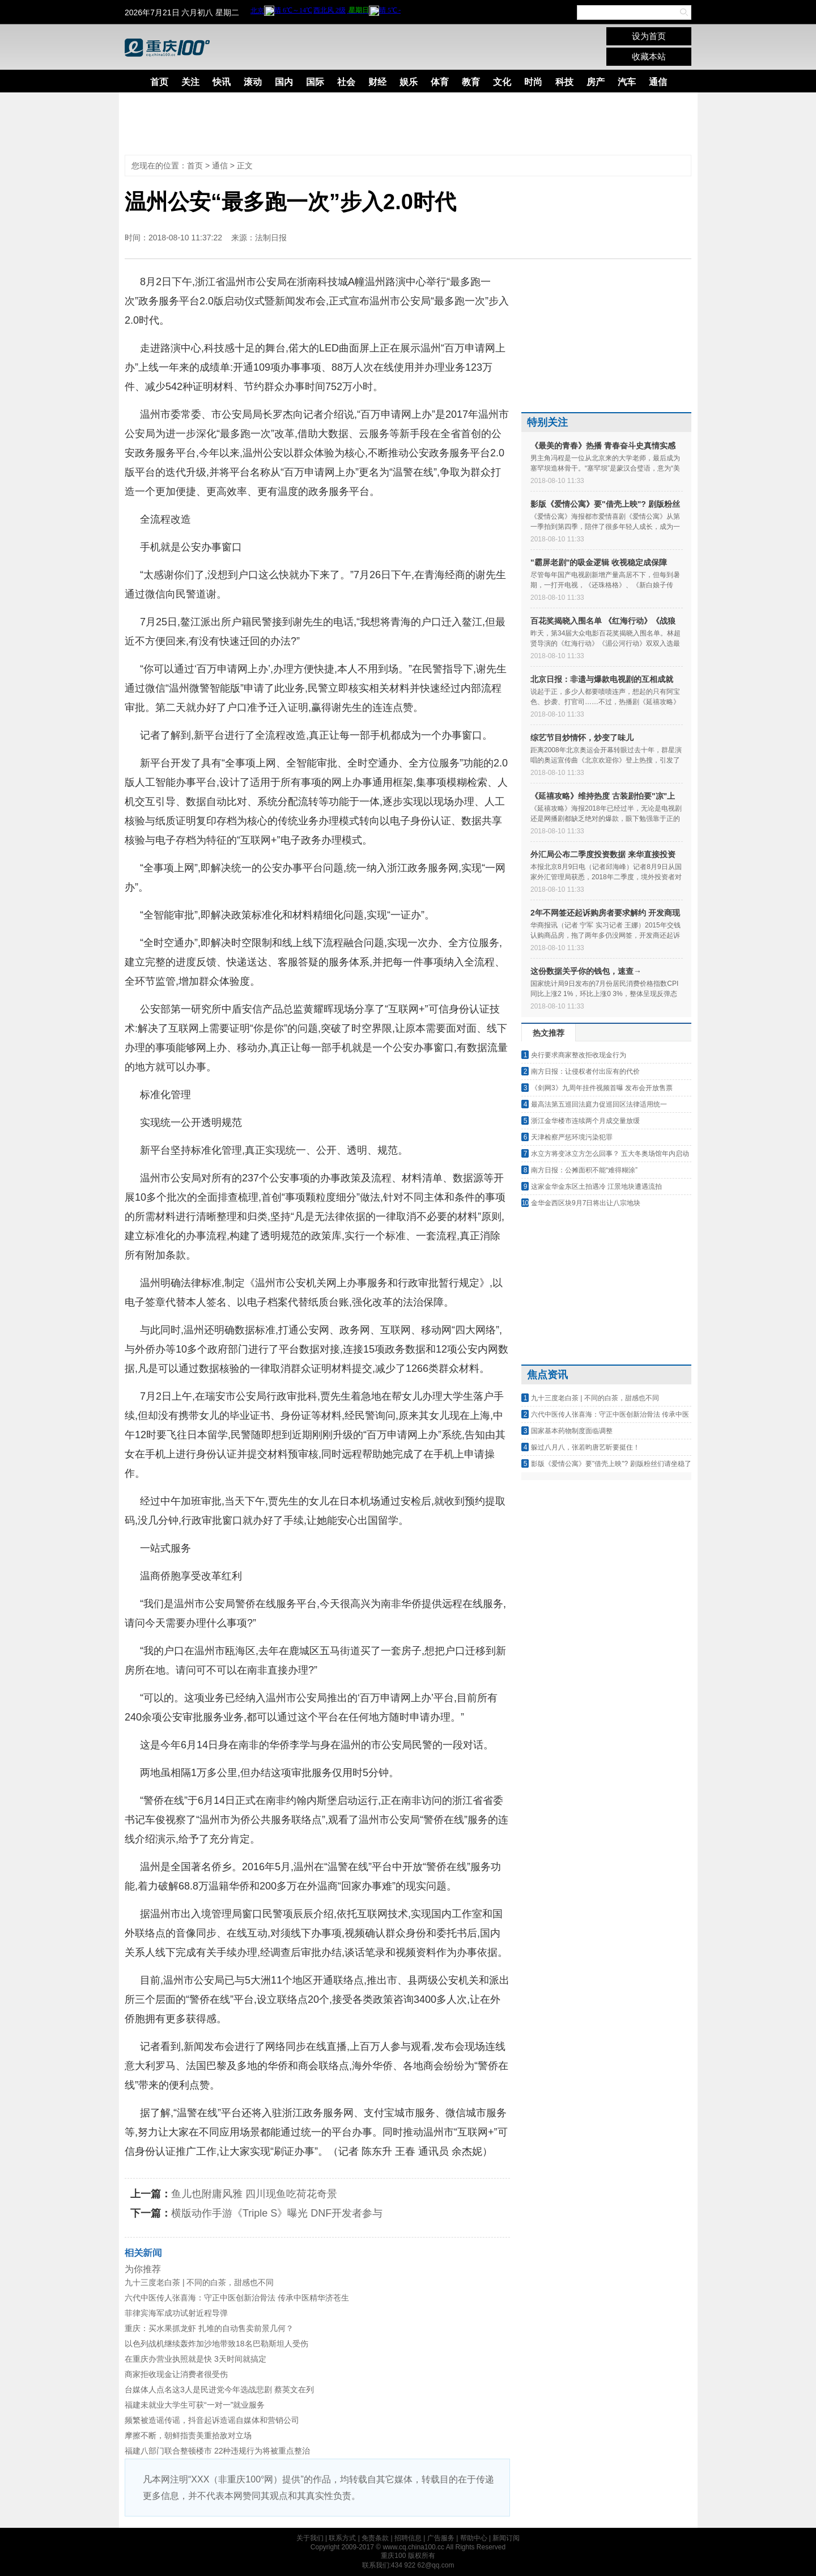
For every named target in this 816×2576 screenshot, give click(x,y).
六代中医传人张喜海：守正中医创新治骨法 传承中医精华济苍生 (237, 2297)
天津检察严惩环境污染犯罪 (572, 1137)
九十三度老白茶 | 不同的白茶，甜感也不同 (199, 2282)
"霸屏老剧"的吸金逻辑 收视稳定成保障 (598, 562)
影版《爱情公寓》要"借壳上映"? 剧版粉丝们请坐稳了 (611, 1464)
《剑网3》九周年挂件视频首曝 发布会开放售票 (602, 1088)
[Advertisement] (399, 123)
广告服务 (440, 2538)
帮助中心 (473, 2538)
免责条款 (375, 2538)
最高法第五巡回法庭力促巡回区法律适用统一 (599, 1104)
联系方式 (342, 2538)
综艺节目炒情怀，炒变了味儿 (582, 737)
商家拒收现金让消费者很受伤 (176, 2374)
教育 (471, 82)
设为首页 (649, 36)
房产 (595, 82)
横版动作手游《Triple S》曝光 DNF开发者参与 (276, 2213)
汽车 (627, 82)
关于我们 (310, 2538)
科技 (564, 82)
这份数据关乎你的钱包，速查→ (585, 971)
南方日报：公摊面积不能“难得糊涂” (584, 1170)
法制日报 (271, 237)
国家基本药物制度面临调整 (572, 1431)
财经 (377, 82)
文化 (502, 82)
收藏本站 (649, 56)
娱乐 (409, 82)
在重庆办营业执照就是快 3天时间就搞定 (195, 2358)
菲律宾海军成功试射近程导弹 (176, 2312)
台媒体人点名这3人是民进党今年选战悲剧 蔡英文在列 (219, 2389)
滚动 (253, 82)
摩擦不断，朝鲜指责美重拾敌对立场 (188, 2435)
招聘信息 (408, 2538)
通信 (658, 82)
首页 (159, 82)
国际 (315, 82)
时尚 (533, 82)
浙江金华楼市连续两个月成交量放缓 (585, 1121)
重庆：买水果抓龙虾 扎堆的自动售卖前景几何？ (209, 2328)
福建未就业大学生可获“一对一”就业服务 (195, 2404)
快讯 (221, 82)
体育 (440, 82)
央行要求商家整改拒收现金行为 (578, 1055)
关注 (190, 82)
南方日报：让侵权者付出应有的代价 (585, 1071)
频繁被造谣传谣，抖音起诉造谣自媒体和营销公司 (212, 2420)
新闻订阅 (506, 2538)
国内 (284, 82)
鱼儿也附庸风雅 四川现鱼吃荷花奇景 (254, 2194)
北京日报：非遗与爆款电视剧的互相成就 (601, 679)
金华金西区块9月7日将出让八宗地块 (585, 1203)
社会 (346, 82)
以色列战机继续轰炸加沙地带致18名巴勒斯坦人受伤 (216, 2343)
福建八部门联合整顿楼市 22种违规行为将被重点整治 (217, 2450)
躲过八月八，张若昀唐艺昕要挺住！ (585, 1447)
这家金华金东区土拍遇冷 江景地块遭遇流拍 (596, 1186)
